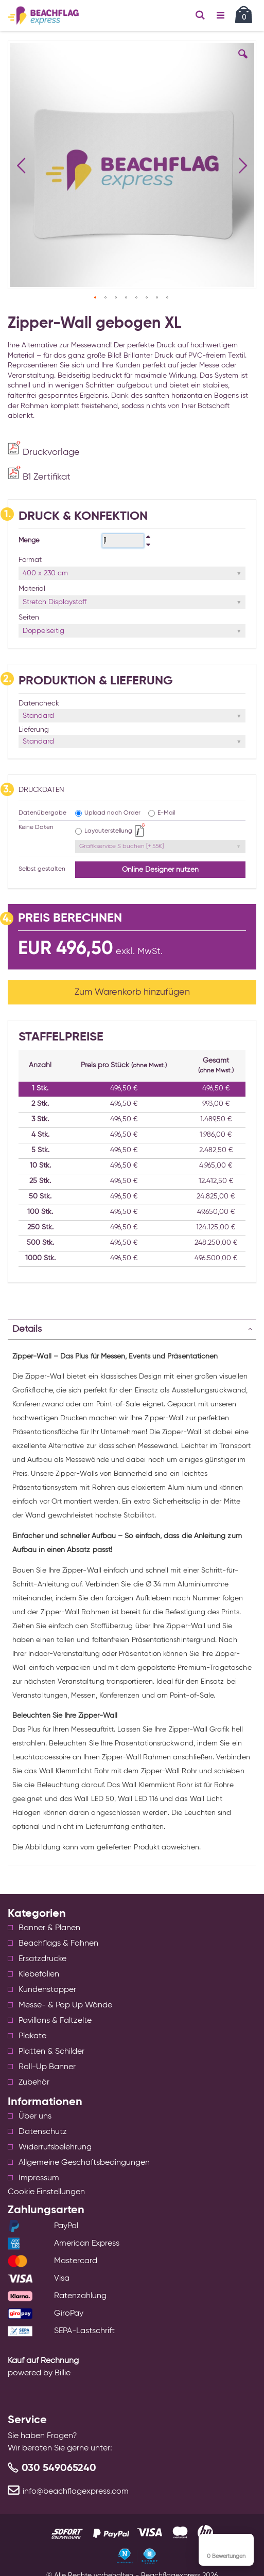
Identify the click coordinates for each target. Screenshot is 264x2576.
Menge (29, 540)
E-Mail (166, 813)
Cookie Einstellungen (46, 2192)
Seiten (29, 617)
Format (30, 559)
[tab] (132, 1329)
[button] (243, 61)
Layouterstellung (108, 831)
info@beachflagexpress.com (76, 2491)
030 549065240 (59, 2468)
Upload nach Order (112, 813)
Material (32, 588)
